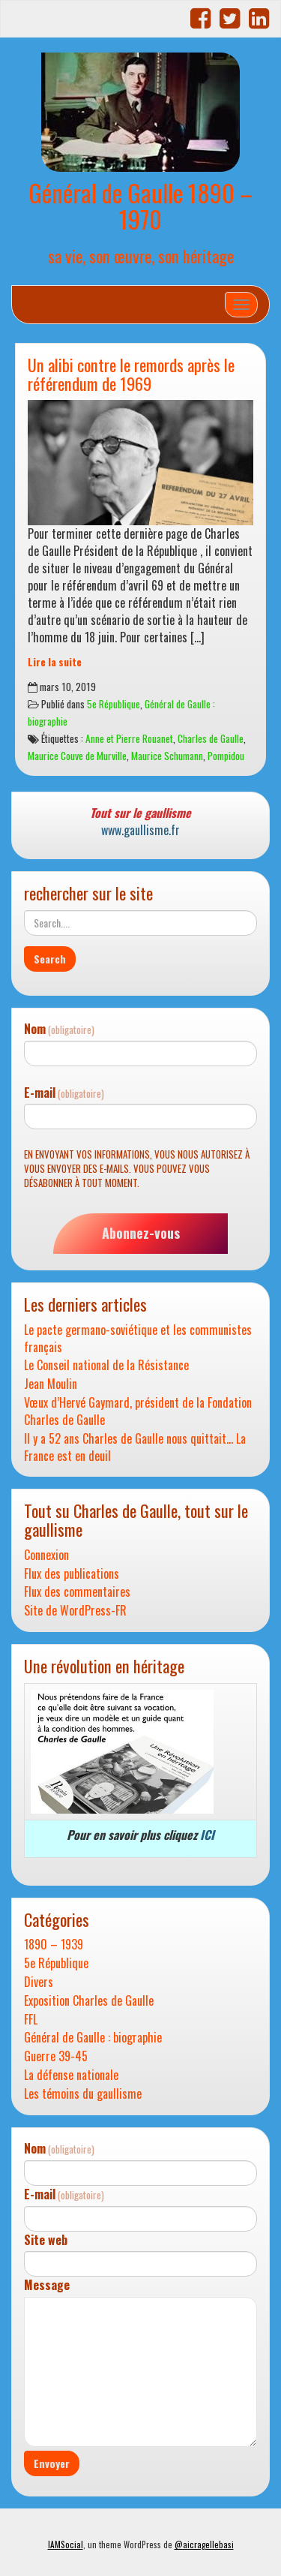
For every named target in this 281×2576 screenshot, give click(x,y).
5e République (113, 703)
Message (47, 2285)
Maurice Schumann (167, 755)
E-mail (64, 1093)
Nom (59, 1029)
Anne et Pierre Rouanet (129, 738)
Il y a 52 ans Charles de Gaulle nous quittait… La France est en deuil (135, 1447)
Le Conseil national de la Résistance (106, 1365)
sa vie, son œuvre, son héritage (141, 255)
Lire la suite (55, 661)
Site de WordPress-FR (75, 1610)
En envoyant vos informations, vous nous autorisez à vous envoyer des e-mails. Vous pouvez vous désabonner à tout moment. (137, 1168)
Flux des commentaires (77, 1592)
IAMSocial (65, 2544)
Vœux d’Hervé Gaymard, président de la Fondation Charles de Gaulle (138, 1411)
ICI (207, 1835)
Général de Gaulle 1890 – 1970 (140, 205)
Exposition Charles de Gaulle (89, 2000)
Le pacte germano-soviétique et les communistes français (138, 1338)
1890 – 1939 (53, 1944)
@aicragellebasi (204, 2544)
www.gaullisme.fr (140, 830)
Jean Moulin (50, 1384)
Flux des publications (71, 1574)
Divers (38, 1982)
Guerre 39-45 (56, 2056)
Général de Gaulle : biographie (93, 2037)
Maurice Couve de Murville (77, 755)
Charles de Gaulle (211, 738)
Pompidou (226, 755)
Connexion (46, 1555)
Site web (45, 2240)
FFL (30, 2019)
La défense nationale (71, 2075)
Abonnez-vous (141, 1233)
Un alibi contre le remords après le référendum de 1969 (131, 373)
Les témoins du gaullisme (83, 2094)
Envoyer (52, 2463)
